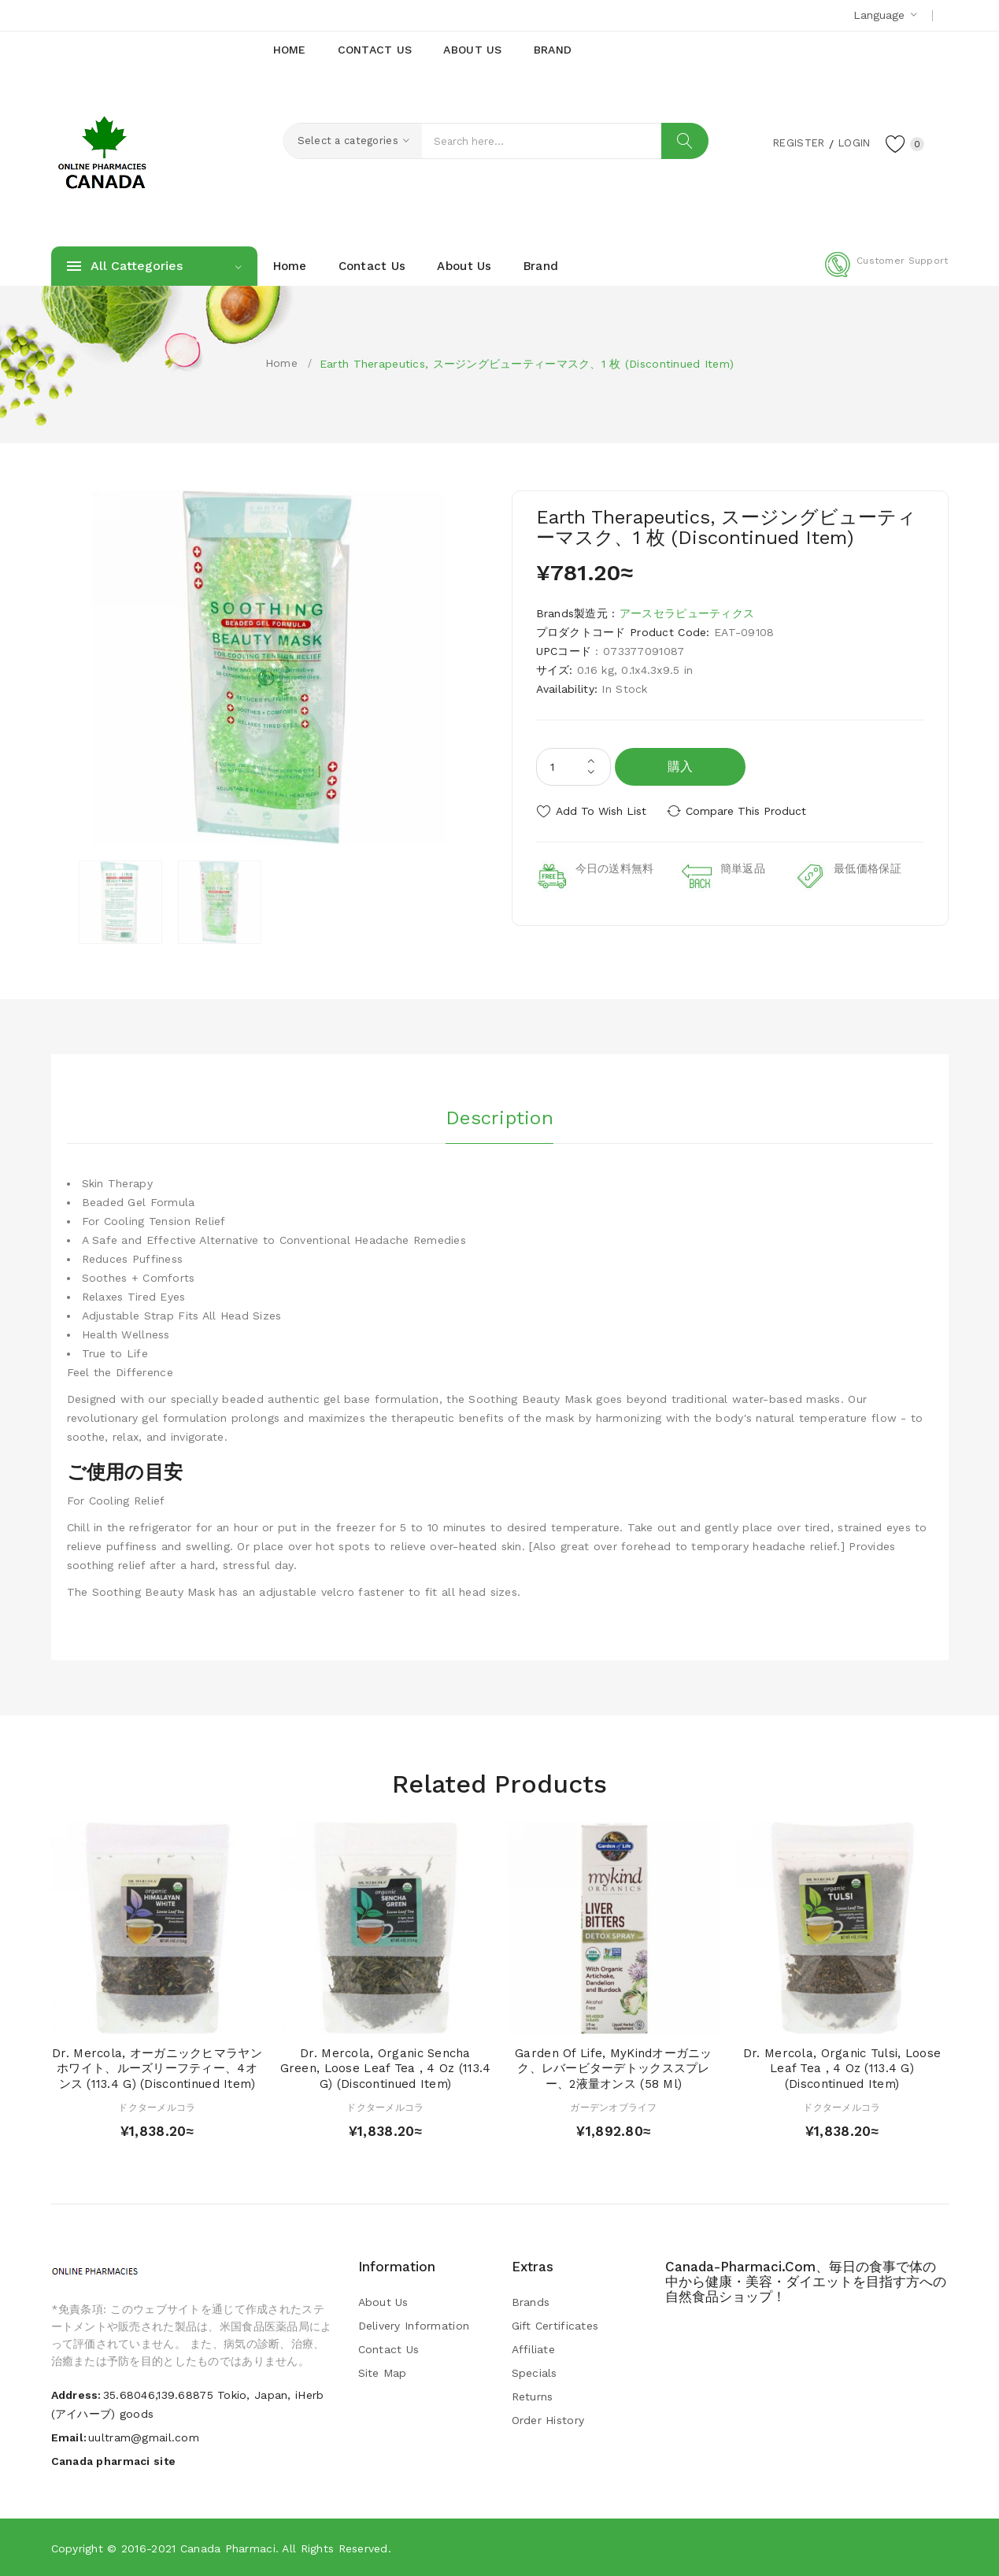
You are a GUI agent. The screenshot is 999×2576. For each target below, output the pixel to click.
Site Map (382, 2373)
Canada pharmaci (228, 2548)
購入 (681, 766)
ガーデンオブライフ (613, 2107)
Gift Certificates (555, 2325)
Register (791, 142)
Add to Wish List (601, 811)
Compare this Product (748, 811)
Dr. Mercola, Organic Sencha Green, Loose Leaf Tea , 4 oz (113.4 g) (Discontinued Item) (385, 2069)
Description (499, 1117)
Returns (532, 2396)
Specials (534, 2373)
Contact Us (389, 2349)
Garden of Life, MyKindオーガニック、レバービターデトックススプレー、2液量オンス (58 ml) (613, 2069)
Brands (531, 2302)
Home (281, 363)
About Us (383, 2302)
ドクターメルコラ (156, 2107)
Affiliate (534, 2349)
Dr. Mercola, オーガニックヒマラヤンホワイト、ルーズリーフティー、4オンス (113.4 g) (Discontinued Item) (157, 2069)
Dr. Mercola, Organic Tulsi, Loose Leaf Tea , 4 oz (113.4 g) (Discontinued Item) (842, 2069)
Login (851, 142)
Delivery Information (414, 2325)
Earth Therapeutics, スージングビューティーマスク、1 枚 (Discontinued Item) (527, 363)
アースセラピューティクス (687, 613)
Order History (548, 2420)
